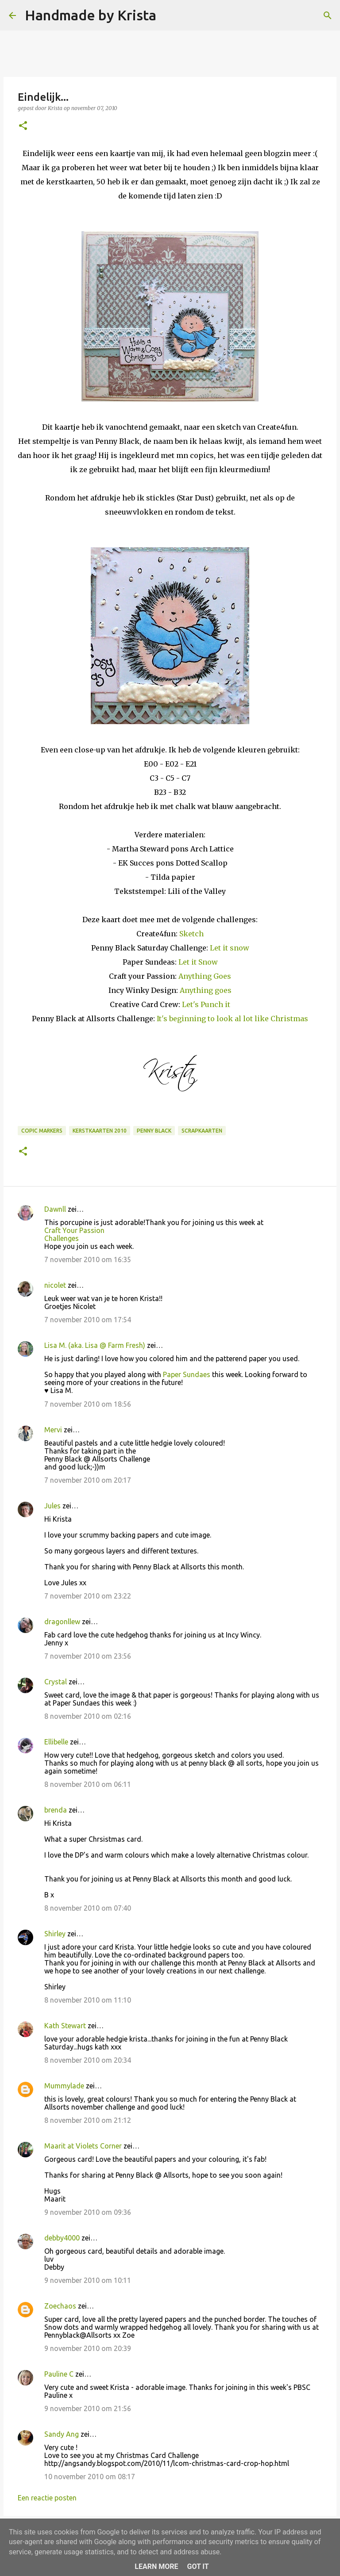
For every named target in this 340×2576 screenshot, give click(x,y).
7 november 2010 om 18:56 (87, 1404)
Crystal (55, 1682)
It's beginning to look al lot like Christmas (232, 1018)
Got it (198, 2566)
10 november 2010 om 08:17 (89, 2477)
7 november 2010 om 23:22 (87, 1596)
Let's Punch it (206, 1004)
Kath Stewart (65, 2026)
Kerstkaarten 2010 (100, 1130)
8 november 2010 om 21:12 (87, 2120)
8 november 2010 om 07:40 (87, 1908)
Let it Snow (198, 962)
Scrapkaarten (202, 1130)
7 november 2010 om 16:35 (87, 1259)
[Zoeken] (168, 15)
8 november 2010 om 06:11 (87, 1784)
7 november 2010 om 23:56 (87, 1656)
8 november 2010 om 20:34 (87, 2060)
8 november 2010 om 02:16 (87, 1716)
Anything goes (206, 990)
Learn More (156, 2566)
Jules (52, 1506)
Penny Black (154, 1130)
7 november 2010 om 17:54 (87, 1320)
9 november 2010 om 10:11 (87, 2280)
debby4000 (62, 2238)
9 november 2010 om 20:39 (87, 2348)
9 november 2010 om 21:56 (87, 2408)
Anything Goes (204, 976)
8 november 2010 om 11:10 (87, 2000)
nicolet (55, 1285)
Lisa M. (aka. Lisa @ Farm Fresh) (94, 1345)
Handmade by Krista (90, 15)
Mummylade (64, 2086)
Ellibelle (56, 1742)
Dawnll (55, 1209)
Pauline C (58, 2374)
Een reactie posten (47, 2498)
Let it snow (229, 947)
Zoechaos (60, 2306)
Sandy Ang (61, 2434)
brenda (55, 1810)
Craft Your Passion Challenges (74, 1234)
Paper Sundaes (187, 1374)
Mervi (53, 1430)
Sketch (191, 933)
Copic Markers (41, 1130)
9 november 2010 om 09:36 (87, 2212)
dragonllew (62, 1622)
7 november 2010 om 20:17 (87, 1480)
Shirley (55, 1934)
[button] (23, 126)
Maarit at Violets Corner (83, 2146)
